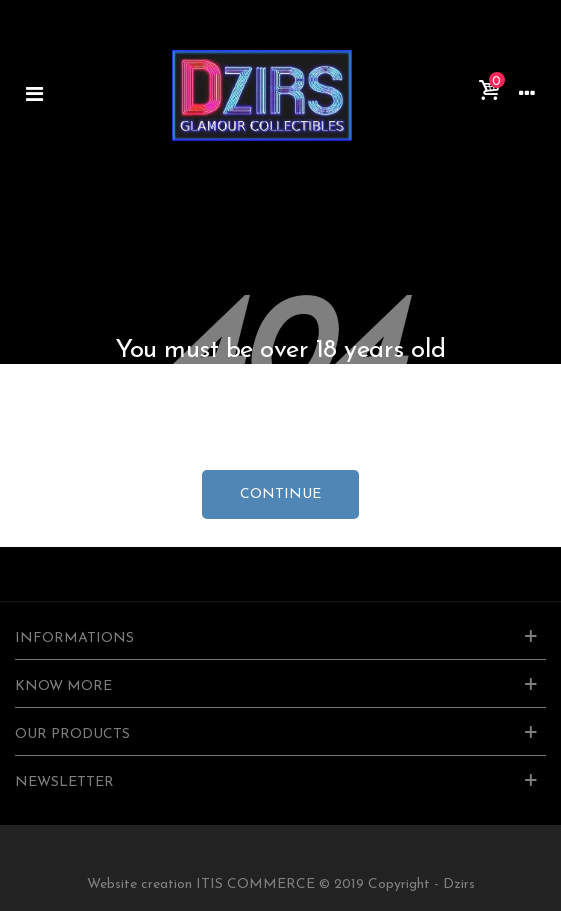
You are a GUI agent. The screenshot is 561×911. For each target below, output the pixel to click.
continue (280, 494)
